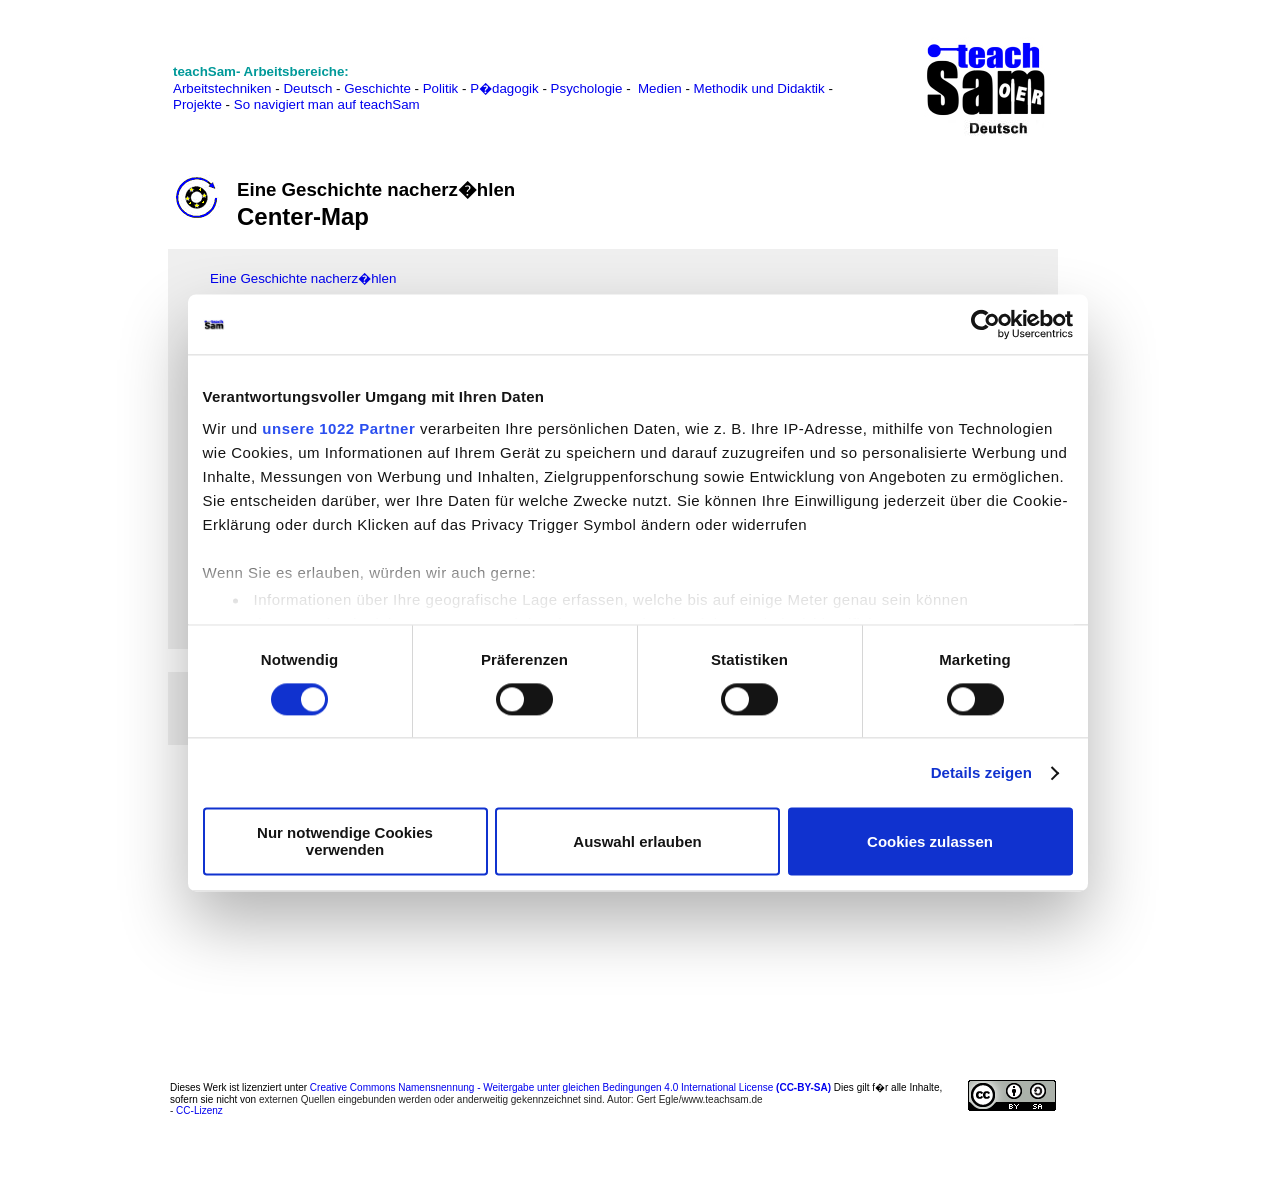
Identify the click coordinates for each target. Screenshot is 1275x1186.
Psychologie (587, 88)
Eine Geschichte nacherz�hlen (303, 278)
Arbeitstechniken (222, 88)
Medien (660, 88)
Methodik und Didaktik (761, 88)
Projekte (197, 104)
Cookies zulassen (930, 841)
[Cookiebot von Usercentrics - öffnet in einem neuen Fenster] (985, 324)
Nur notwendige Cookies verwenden (345, 842)
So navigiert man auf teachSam (327, 104)
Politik (441, 88)
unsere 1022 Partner (338, 428)
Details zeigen (981, 772)
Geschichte (377, 88)
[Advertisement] (99, 319)
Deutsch (307, 88)
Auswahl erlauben (637, 841)
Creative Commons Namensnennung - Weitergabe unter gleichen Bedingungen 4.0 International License (570, 1087)
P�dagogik (504, 88)
